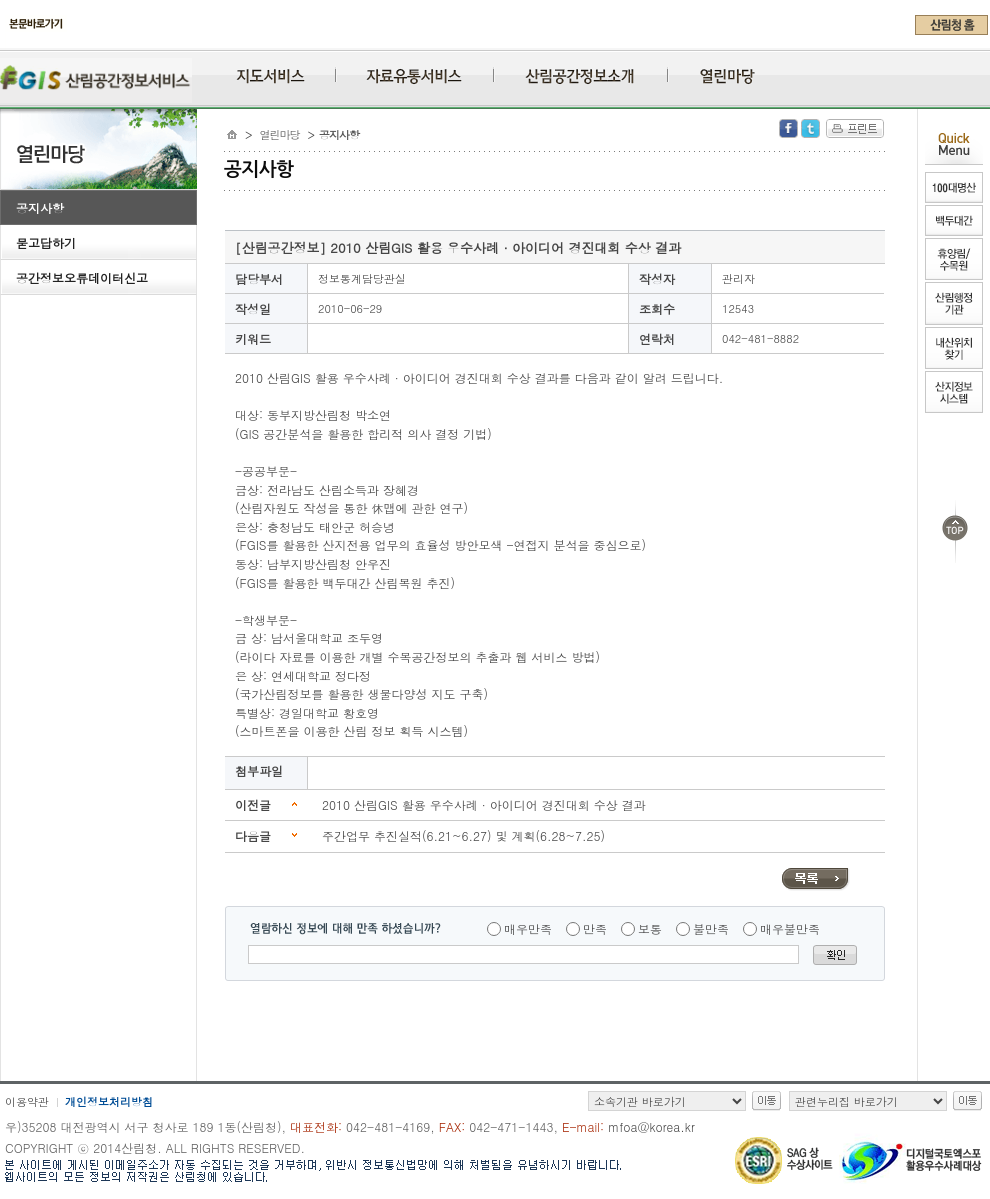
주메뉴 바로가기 (5, 42)
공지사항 (40, 207)
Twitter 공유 (810, 128)
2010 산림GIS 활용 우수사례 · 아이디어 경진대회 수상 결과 (484, 804)
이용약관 (27, 1101)
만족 (595, 928)
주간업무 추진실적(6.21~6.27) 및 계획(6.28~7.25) (463, 835)
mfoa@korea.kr (651, 1126)
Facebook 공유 (788, 128)
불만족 (711, 928)
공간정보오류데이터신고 (82, 277)
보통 (650, 928)
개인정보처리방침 (109, 1101)
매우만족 (528, 928)
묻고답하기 (46, 242)
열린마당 (280, 134)
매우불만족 (790, 928)
